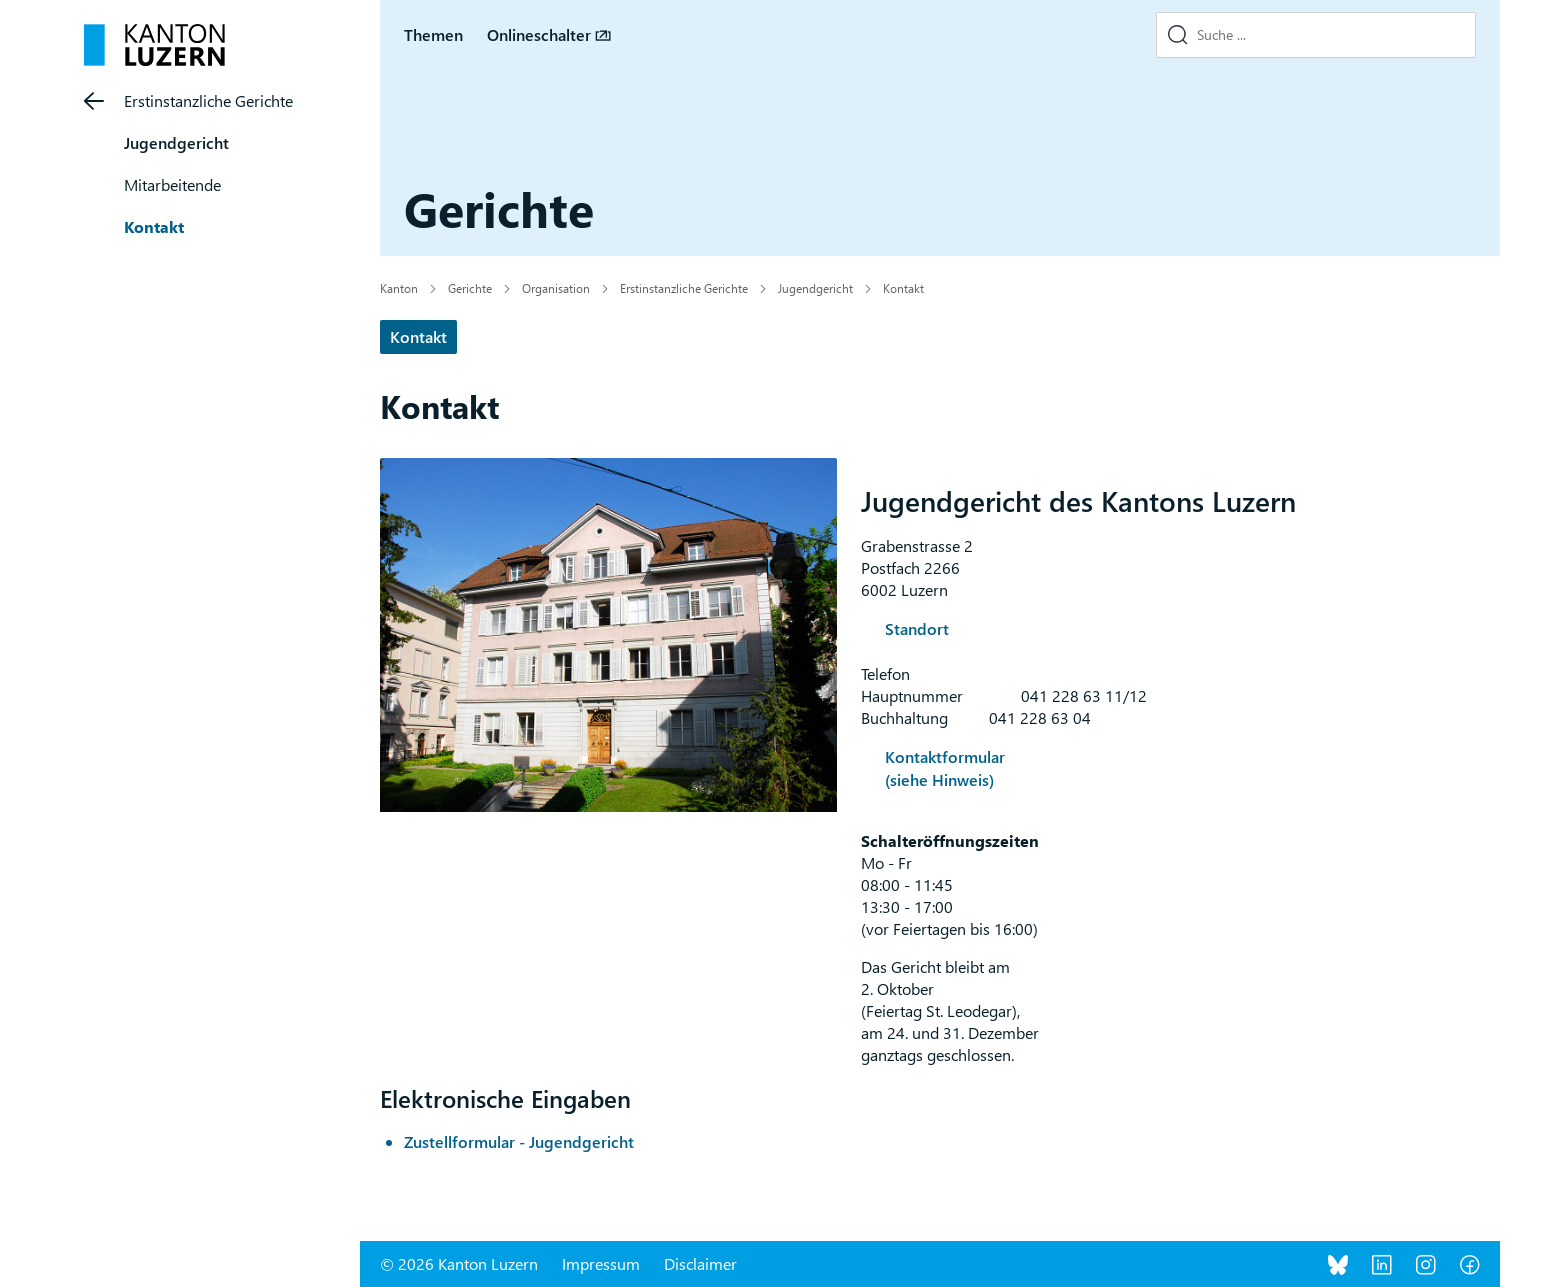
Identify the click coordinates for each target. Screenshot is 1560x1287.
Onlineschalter (539, 34)
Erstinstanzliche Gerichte (208, 100)
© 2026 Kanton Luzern (459, 1263)
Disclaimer (700, 1263)
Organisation (556, 288)
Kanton (399, 288)
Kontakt (154, 226)
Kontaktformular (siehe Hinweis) (945, 768)
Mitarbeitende (172, 184)
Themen (433, 34)
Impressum (601, 1263)
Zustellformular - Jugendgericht (519, 1141)
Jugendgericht (176, 142)
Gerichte (470, 288)
